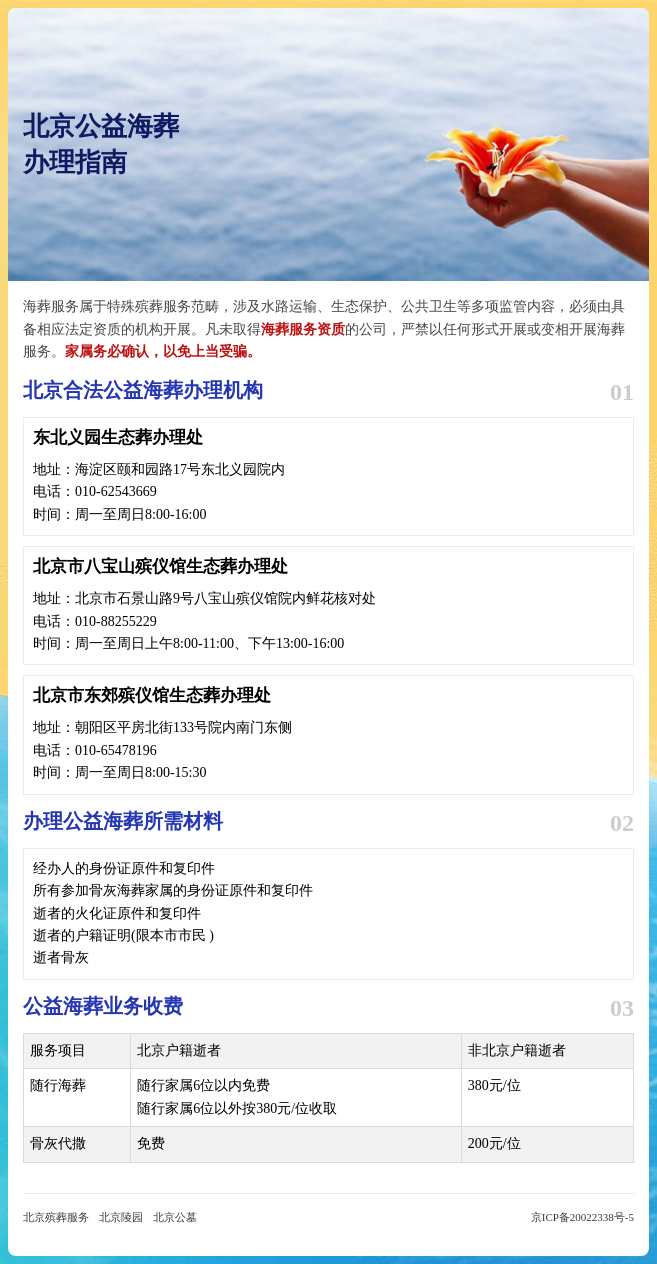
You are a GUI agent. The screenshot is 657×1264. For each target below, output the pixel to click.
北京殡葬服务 (56, 1217)
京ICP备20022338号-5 (582, 1217)
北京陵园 (121, 1217)
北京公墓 (175, 1217)
